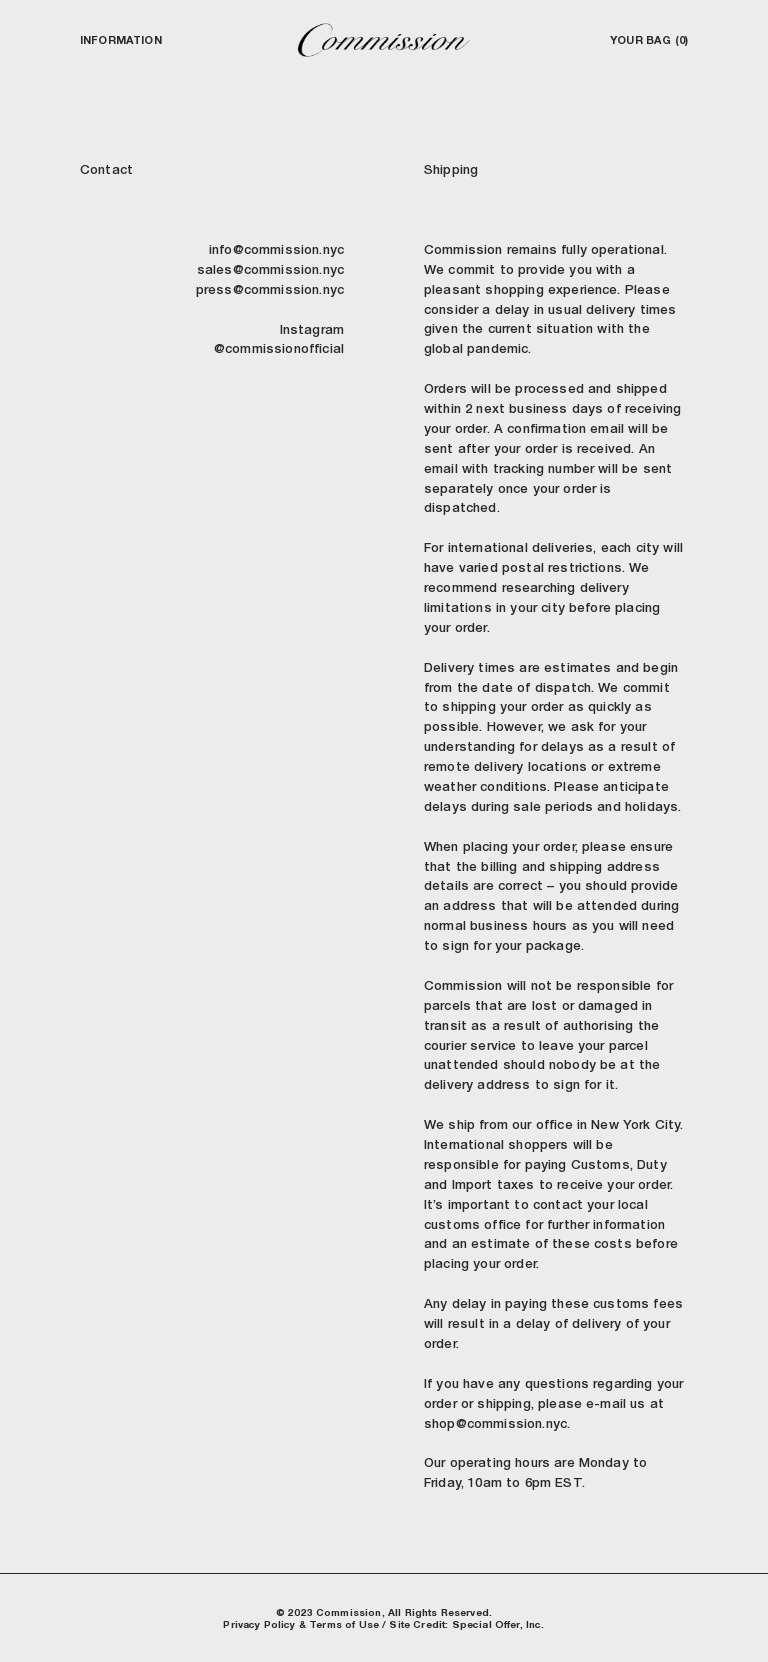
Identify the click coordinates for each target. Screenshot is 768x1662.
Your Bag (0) (649, 39)
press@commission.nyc (270, 289)
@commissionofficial (279, 348)
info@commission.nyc (276, 249)
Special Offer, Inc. (498, 1624)
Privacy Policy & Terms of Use (301, 1624)
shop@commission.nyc (495, 1423)
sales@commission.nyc (270, 269)
